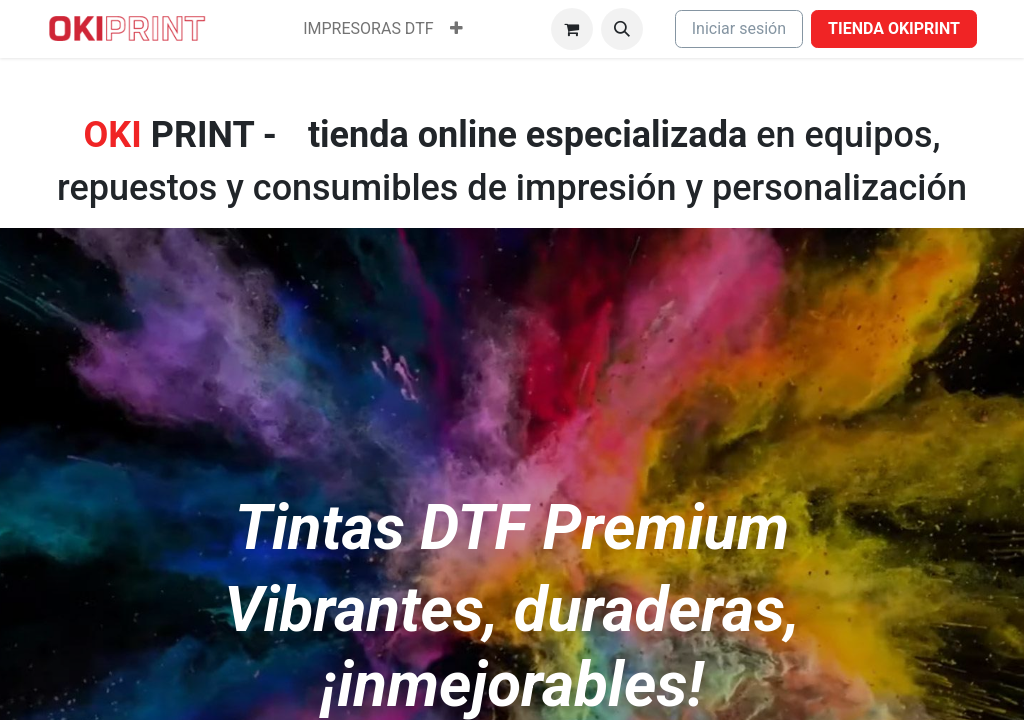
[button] (622, 29)
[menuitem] (368, 29)
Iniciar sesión (739, 28)
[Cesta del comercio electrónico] (572, 29)
